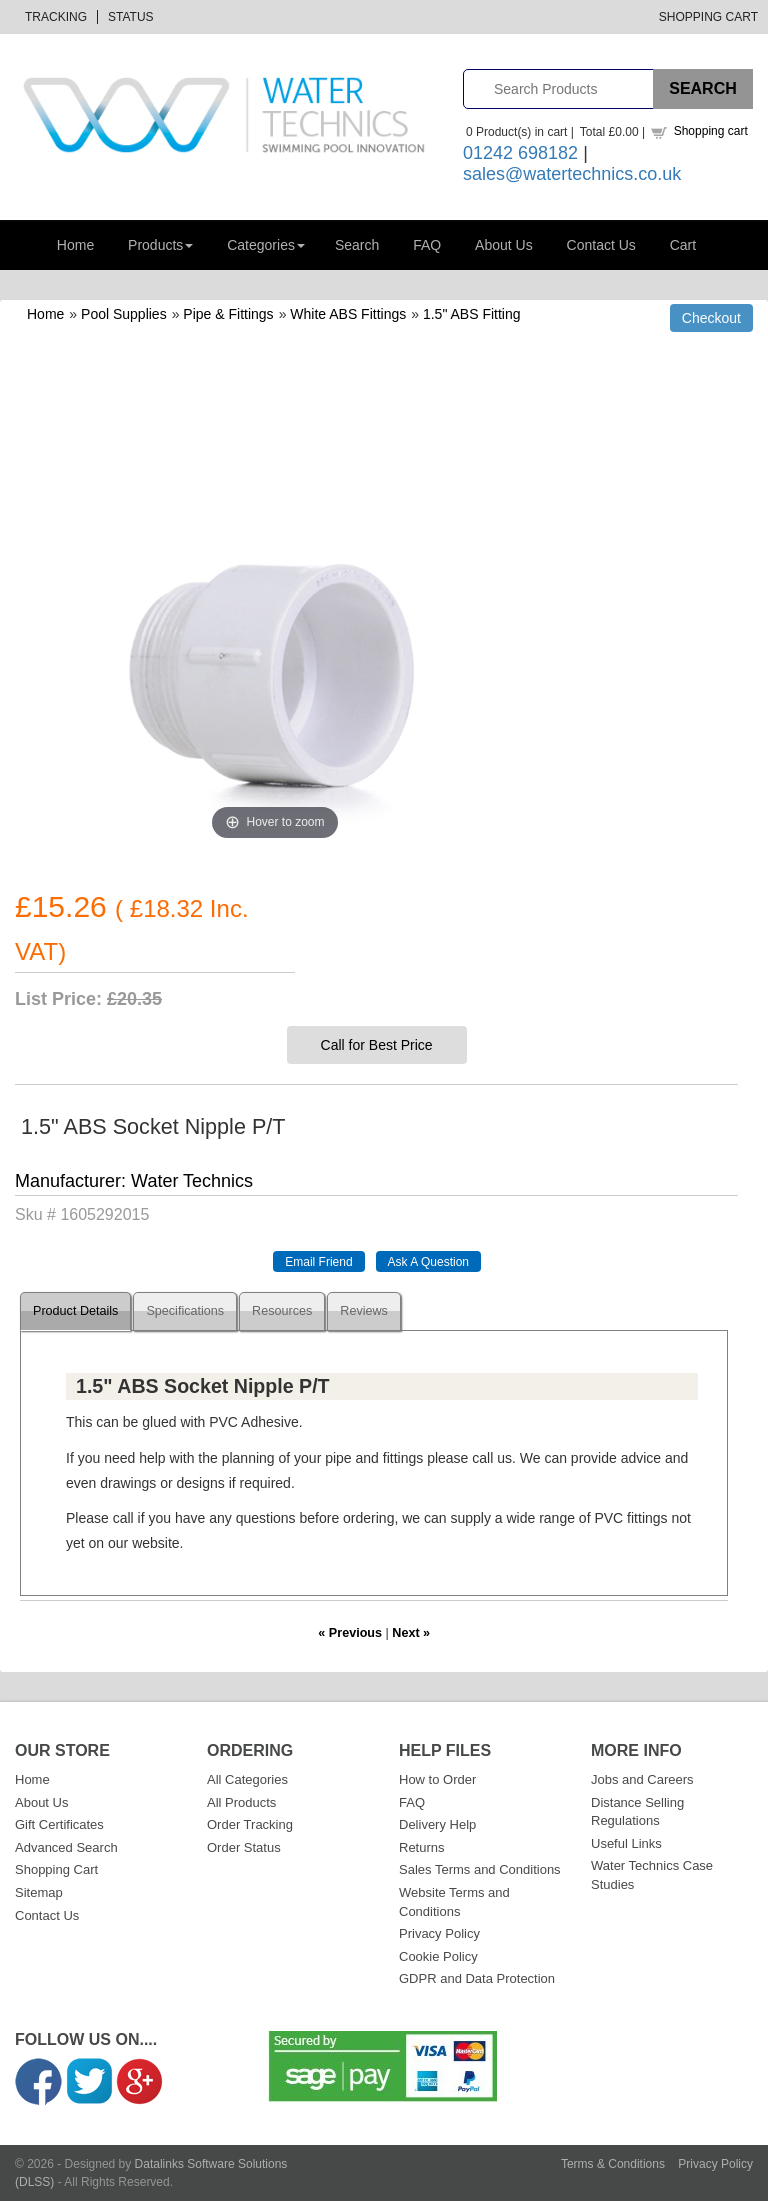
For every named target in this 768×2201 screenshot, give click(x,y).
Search (357, 245)
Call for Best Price (377, 1045)
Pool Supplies (124, 314)
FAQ (427, 245)
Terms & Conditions (613, 2164)
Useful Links (626, 1843)
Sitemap (39, 1892)
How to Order (437, 1779)
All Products (241, 1802)
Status (131, 17)
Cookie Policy (438, 1956)
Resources (282, 1311)
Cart (683, 245)
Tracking (56, 17)
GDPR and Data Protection (477, 1978)
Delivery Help (437, 1824)
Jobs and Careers (642, 1779)
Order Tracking (250, 1824)
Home (75, 245)
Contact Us (601, 245)
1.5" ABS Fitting (472, 314)
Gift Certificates (59, 1824)
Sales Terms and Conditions (480, 1869)
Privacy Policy (439, 1933)
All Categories (247, 1779)
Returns (422, 1847)
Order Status (244, 1847)
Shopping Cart (708, 17)
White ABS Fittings (348, 314)
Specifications (185, 1311)
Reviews (364, 1311)
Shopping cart (711, 131)
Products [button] (160, 245)
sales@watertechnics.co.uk (572, 174)
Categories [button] (266, 245)
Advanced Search (66, 1847)
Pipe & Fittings (228, 314)
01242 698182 (520, 153)
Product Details (75, 1311)
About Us (504, 245)
